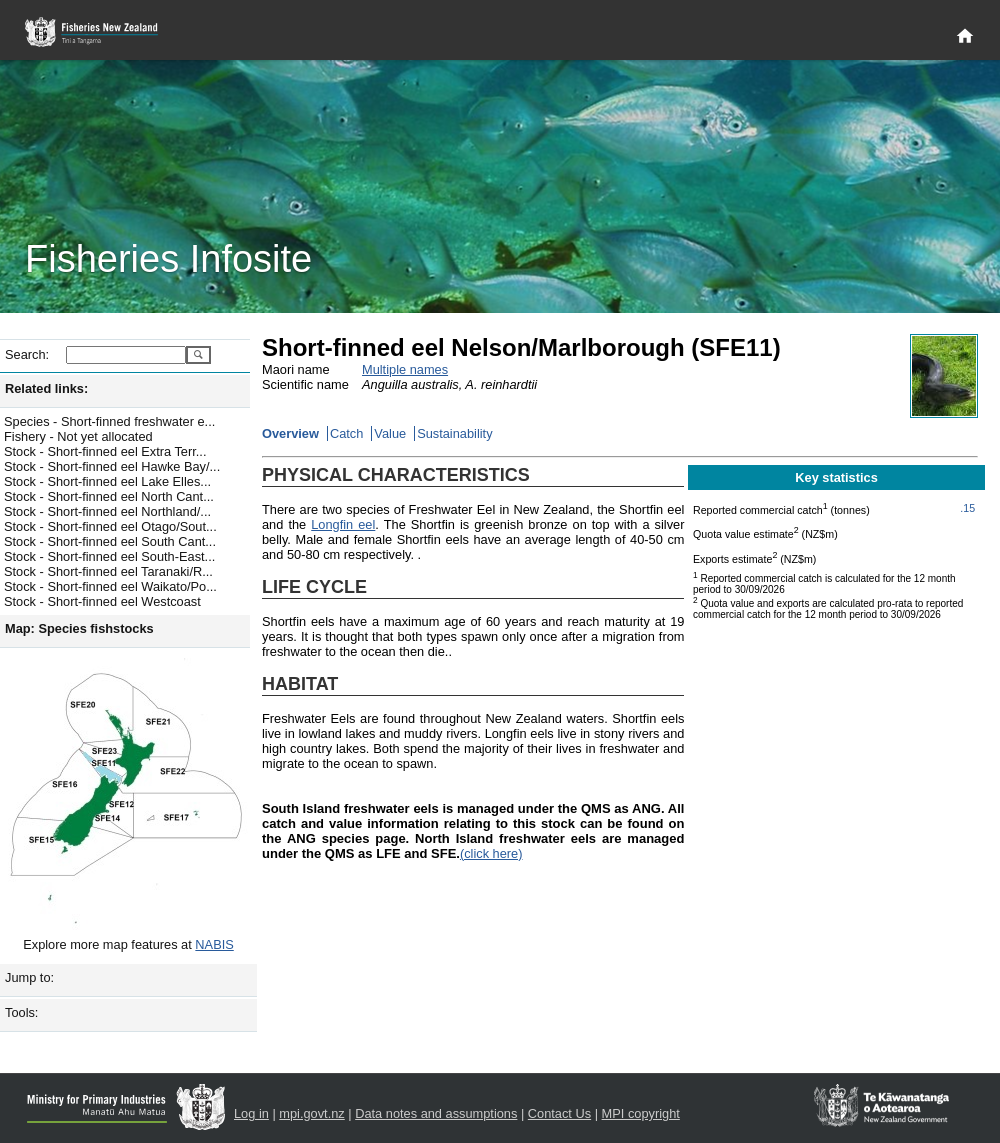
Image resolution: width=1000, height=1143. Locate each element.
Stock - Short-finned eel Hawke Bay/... (112, 466)
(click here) (491, 853)
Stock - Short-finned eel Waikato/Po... (110, 586)
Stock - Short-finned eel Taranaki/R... (108, 571)
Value (390, 433)
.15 (967, 508)
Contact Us (559, 1113)
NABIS (214, 944)
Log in (251, 1113)
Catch (346, 433)
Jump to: (29, 977)
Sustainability (454, 433)
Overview (290, 433)
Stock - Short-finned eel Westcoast (102, 601)
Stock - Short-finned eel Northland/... (107, 511)
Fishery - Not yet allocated (78, 436)
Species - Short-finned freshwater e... (109, 421)
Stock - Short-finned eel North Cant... (109, 496)
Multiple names (405, 369)
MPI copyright (641, 1113)
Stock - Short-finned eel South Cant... (110, 541)
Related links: (46, 388)
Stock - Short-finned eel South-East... (109, 556)
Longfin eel (343, 524)
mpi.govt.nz (311, 1113)
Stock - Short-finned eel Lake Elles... (107, 481)
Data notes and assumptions (436, 1113)
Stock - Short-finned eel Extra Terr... (105, 451)
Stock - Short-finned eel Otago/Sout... (110, 526)
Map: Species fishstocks (79, 628)
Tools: (21, 1012)
